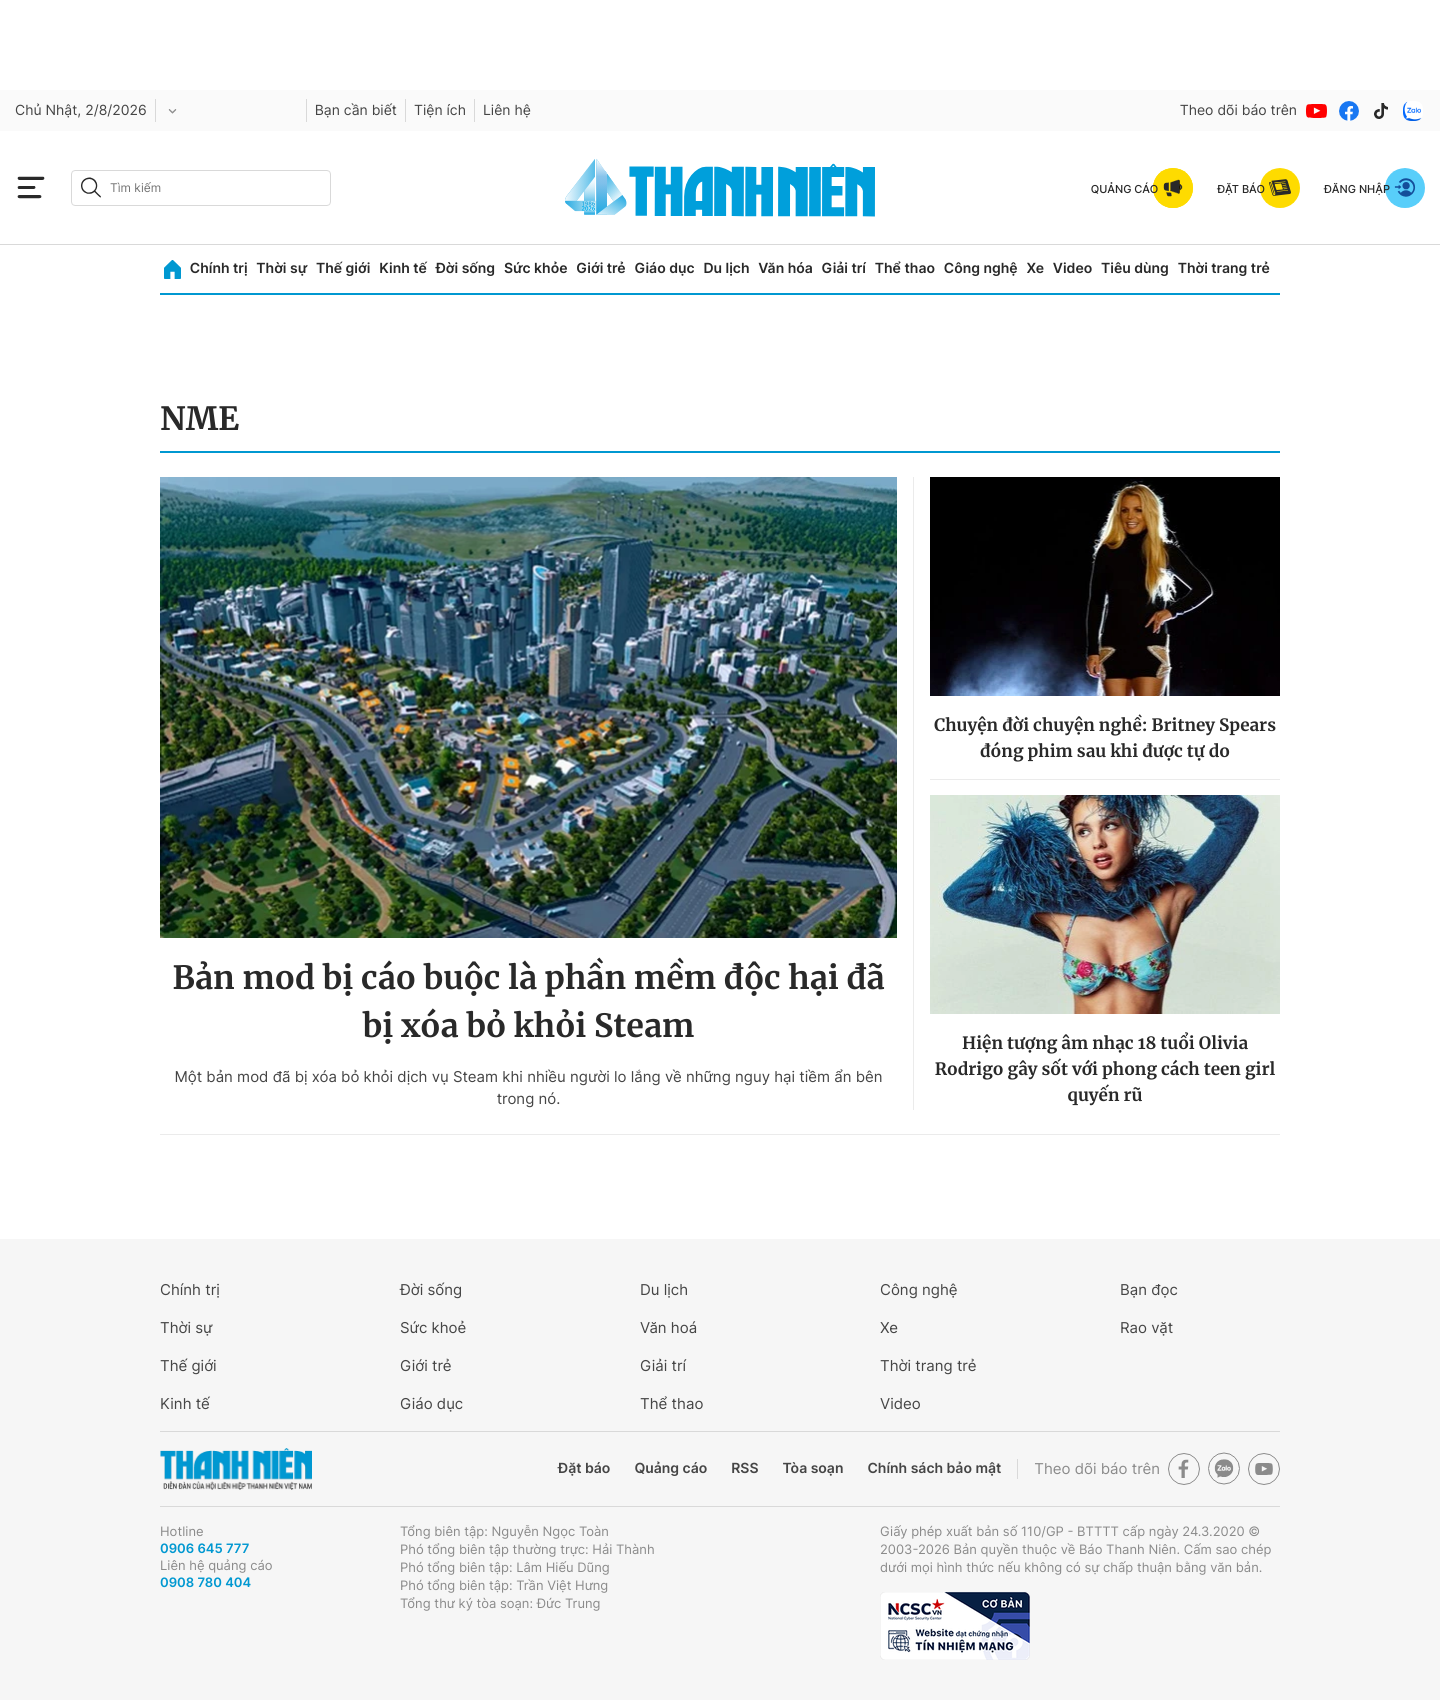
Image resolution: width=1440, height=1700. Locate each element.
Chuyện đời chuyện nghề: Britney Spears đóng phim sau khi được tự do (1105, 738)
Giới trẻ (600, 268)
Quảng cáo (670, 1468)
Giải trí (844, 268)
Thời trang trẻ (1224, 268)
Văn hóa (785, 268)
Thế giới (343, 268)
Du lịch (726, 268)
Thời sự (281, 268)
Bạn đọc (1149, 1289)
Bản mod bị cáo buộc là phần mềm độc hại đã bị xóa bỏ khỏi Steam (528, 1002)
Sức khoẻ (433, 1327)
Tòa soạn (813, 1468)
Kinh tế (403, 268)
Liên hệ (507, 110)
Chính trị (219, 268)
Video (1072, 268)
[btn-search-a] (91, 187)
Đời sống (465, 268)
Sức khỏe (536, 268)
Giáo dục (664, 268)
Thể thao (905, 268)
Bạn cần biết (356, 110)
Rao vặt (1146, 1327)
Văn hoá (668, 1327)
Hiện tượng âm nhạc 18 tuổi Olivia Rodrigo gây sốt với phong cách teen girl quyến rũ (1105, 1069)
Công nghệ (981, 268)
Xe (1035, 268)
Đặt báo (584, 1468)
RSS (744, 1468)
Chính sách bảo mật (934, 1468)
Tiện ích (440, 110)
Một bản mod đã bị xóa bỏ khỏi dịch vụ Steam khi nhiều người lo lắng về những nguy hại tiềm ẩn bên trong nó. (528, 1087)
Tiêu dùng (1135, 268)
